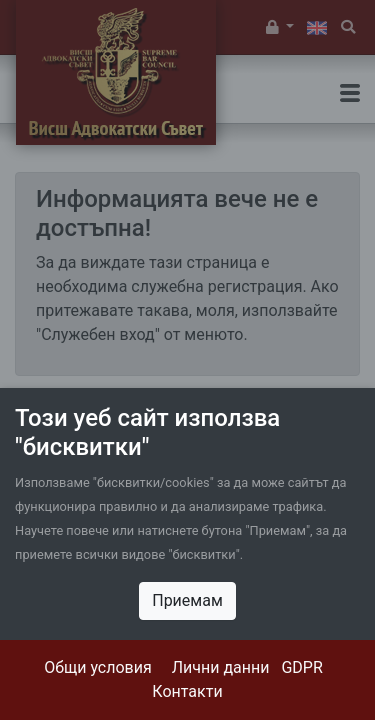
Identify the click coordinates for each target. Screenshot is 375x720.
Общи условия (98, 667)
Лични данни (221, 667)
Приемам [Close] (187, 600)
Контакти (187, 691)
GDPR (301, 667)
